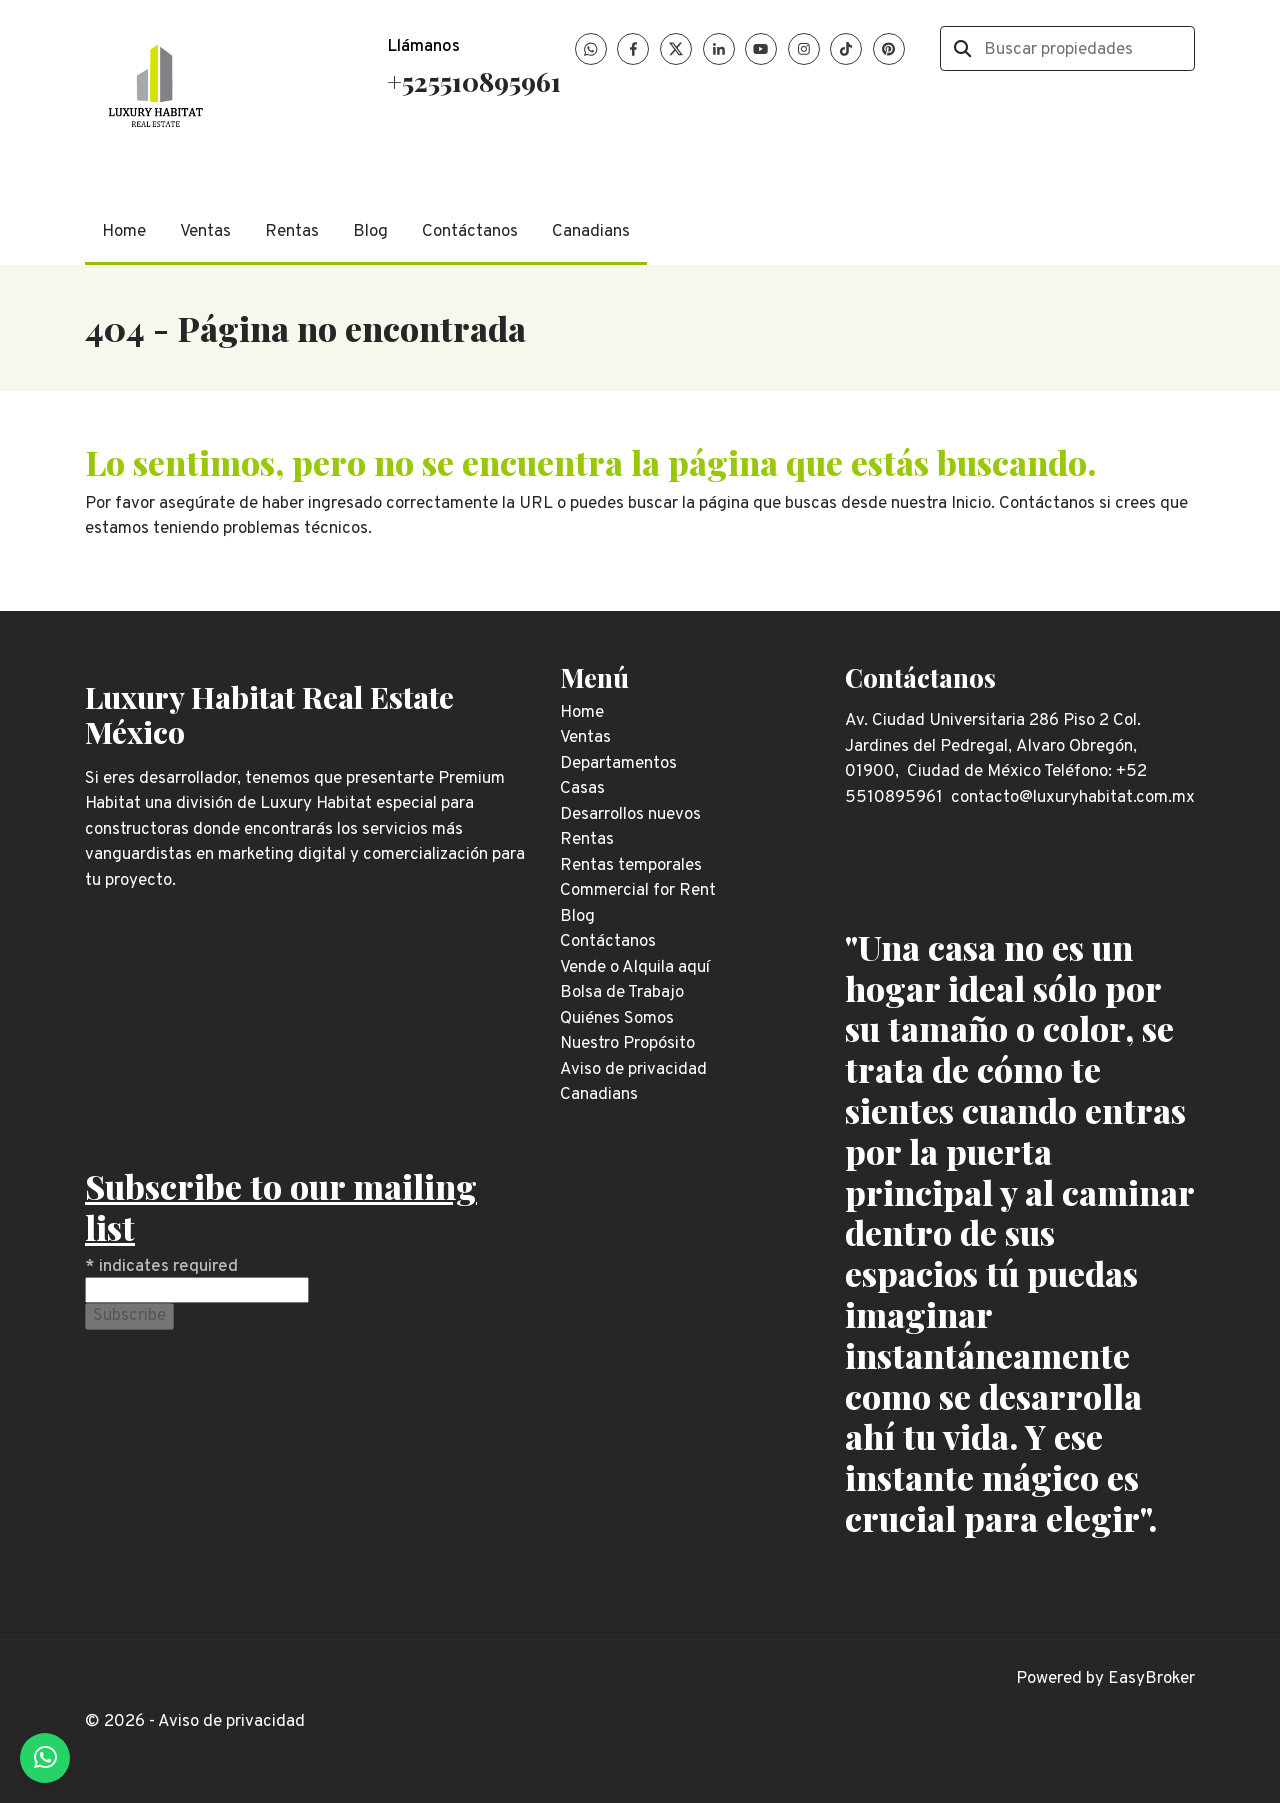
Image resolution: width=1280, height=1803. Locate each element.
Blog (370, 232)
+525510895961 (474, 81)
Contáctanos (470, 232)
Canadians (591, 232)
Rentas (292, 232)
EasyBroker (1151, 1679)
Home (124, 232)
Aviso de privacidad (231, 1722)
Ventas (205, 232)
